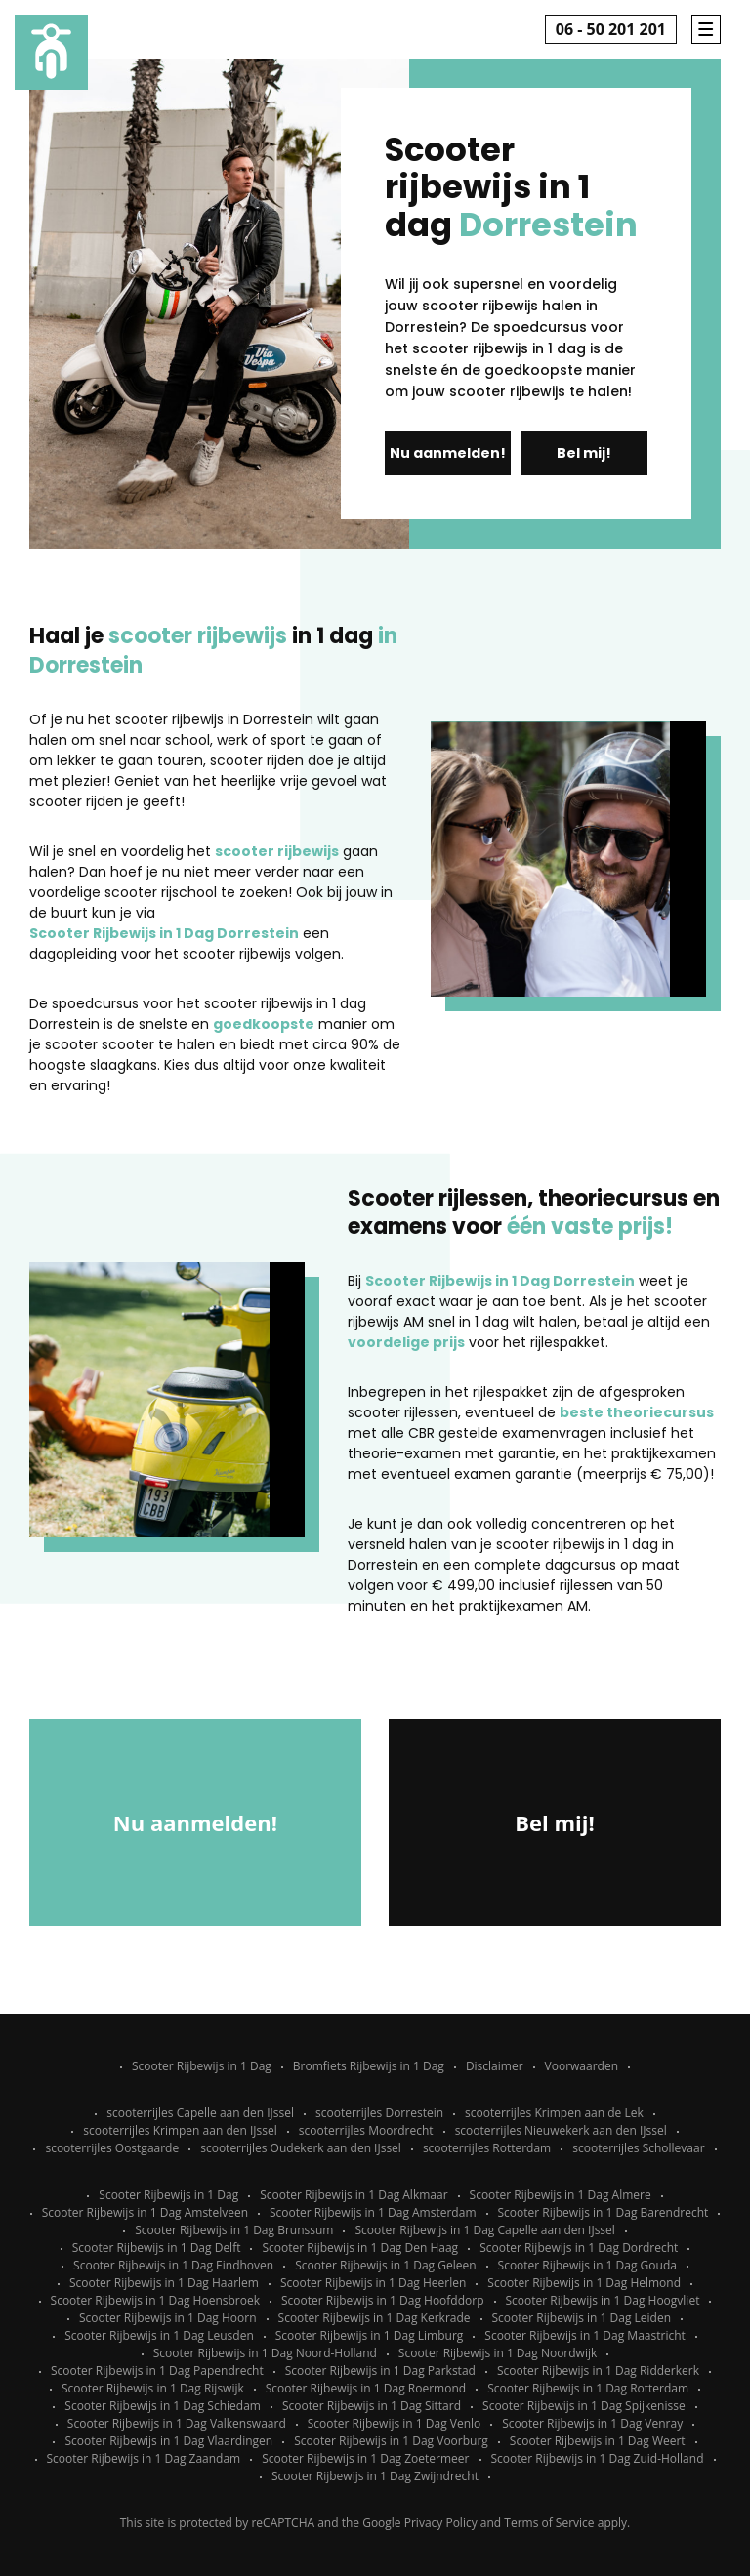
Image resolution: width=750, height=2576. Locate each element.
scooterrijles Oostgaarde (112, 2148)
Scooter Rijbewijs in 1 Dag (201, 2066)
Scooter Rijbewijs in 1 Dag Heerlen (373, 2282)
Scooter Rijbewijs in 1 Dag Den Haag (360, 2247)
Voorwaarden (581, 2066)
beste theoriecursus (637, 1412)
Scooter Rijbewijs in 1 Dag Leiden (582, 2318)
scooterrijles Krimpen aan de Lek (554, 2113)
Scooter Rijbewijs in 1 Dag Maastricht (584, 2335)
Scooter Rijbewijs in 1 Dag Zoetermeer (365, 2458)
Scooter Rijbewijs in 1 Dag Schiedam (162, 2405)
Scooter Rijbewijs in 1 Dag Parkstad (380, 2370)
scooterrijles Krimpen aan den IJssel (180, 2130)
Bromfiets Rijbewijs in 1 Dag (368, 2066)
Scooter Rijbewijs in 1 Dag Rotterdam (587, 2388)
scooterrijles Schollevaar (638, 2148)
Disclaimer (494, 2066)
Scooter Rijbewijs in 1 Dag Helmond (584, 2282)
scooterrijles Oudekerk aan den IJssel (300, 2148)
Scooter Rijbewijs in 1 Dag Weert (598, 2441)
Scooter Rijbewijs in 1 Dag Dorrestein (164, 933)
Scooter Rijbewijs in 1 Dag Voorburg (391, 2441)
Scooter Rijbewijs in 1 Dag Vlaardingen (168, 2441)
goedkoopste (263, 1024)
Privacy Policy (441, 2523)
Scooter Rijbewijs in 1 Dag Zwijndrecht (375, 2476)
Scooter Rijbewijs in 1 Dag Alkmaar (353, 2195)
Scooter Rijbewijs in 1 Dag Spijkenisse (584, 2405)
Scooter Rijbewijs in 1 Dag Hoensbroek (155, 2300)
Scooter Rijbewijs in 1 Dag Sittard (371, 2405)
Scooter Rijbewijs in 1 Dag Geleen (385, 2265)
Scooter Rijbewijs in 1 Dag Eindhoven (173, 2265)
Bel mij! (584, 453)
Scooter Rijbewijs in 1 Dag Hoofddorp (382, 2300)
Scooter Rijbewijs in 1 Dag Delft (156, 2247)
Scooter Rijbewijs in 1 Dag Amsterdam (373, 2212)
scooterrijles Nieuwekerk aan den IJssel (561, 2130)
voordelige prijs (406, 1342)
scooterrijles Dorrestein (379, 2113)
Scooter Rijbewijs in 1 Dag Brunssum (234, 2230)
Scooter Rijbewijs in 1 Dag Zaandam (144, 2458)
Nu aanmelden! (448, 453)
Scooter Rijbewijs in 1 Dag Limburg (369, 2335)
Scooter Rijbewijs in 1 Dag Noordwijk (497, 2353)
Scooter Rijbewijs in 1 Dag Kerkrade (374, 2318)
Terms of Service (549, 2523)
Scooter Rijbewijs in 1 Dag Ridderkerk (598, 2370)
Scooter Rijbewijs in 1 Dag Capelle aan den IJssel (484, 2230)
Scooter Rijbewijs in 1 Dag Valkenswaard (176, 2423)
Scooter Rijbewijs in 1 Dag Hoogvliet (603, 2300)
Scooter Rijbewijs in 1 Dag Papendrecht (157, 2370)
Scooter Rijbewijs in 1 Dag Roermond (366, 2388)
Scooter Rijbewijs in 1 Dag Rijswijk (153, 2388)
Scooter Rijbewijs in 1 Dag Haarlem (164, 2282)
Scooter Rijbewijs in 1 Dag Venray (592, 2423)
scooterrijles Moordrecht (366, 2130)
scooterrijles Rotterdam (487, 2148)
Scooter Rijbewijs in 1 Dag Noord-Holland (265, 2353)
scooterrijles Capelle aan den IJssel (200, 2113)
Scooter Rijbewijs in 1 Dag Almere (560, 2195)
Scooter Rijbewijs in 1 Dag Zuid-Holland (597, 2458)
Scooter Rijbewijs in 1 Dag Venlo (394, 2423)
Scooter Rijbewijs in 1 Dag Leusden (159, 2335)
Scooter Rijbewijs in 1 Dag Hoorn (168, 2318)
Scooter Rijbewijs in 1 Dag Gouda (587, 2265)
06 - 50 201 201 (611, 29)
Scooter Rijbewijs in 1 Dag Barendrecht (603, 2212)
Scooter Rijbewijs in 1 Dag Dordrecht (578, 2247)
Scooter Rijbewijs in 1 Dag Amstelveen (145, 2212)
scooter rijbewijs (277, 851)
